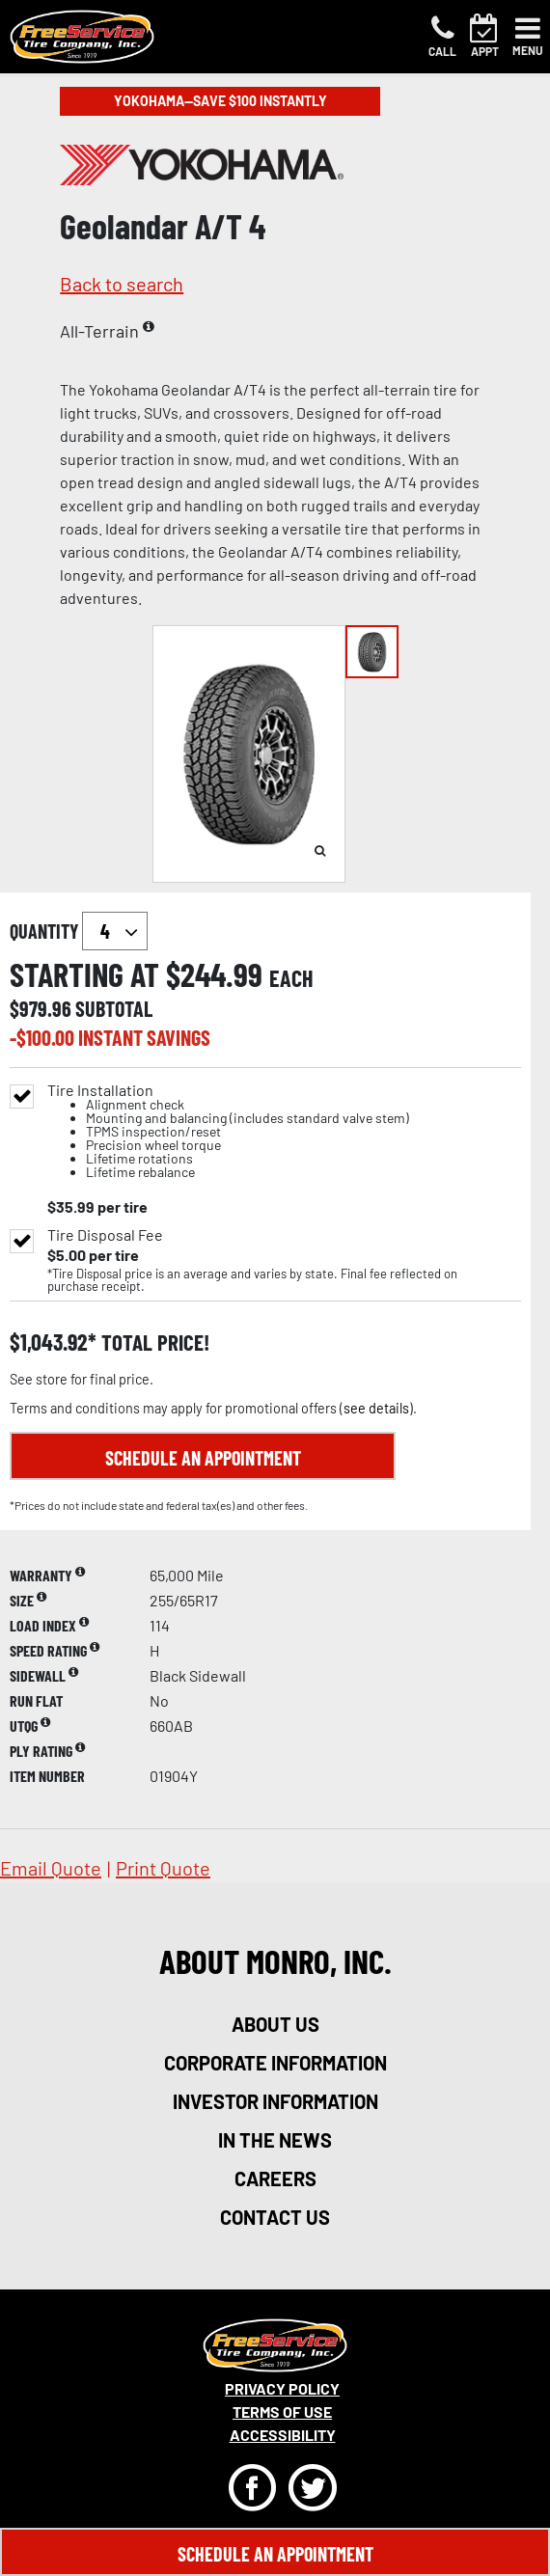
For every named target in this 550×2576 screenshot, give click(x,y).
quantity (79, 931)
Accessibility (283, 2434)
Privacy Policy (282, 2388)
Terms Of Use (282, 2411)
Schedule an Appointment (203, 1457)
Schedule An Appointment (275, 2553)
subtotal (113, 1008)
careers (275, 2178)
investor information (275, 2101)
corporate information (275, 2062)
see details (376, 1408)
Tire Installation (228, 1131)
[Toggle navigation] (528, 37)
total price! (152, 1342)
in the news (275, 2139)
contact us (275, 2217)
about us (275, 2024)
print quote (163, 1867)
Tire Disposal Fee (105, 1235)
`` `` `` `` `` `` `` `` (115, 931)
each (291, 978)
